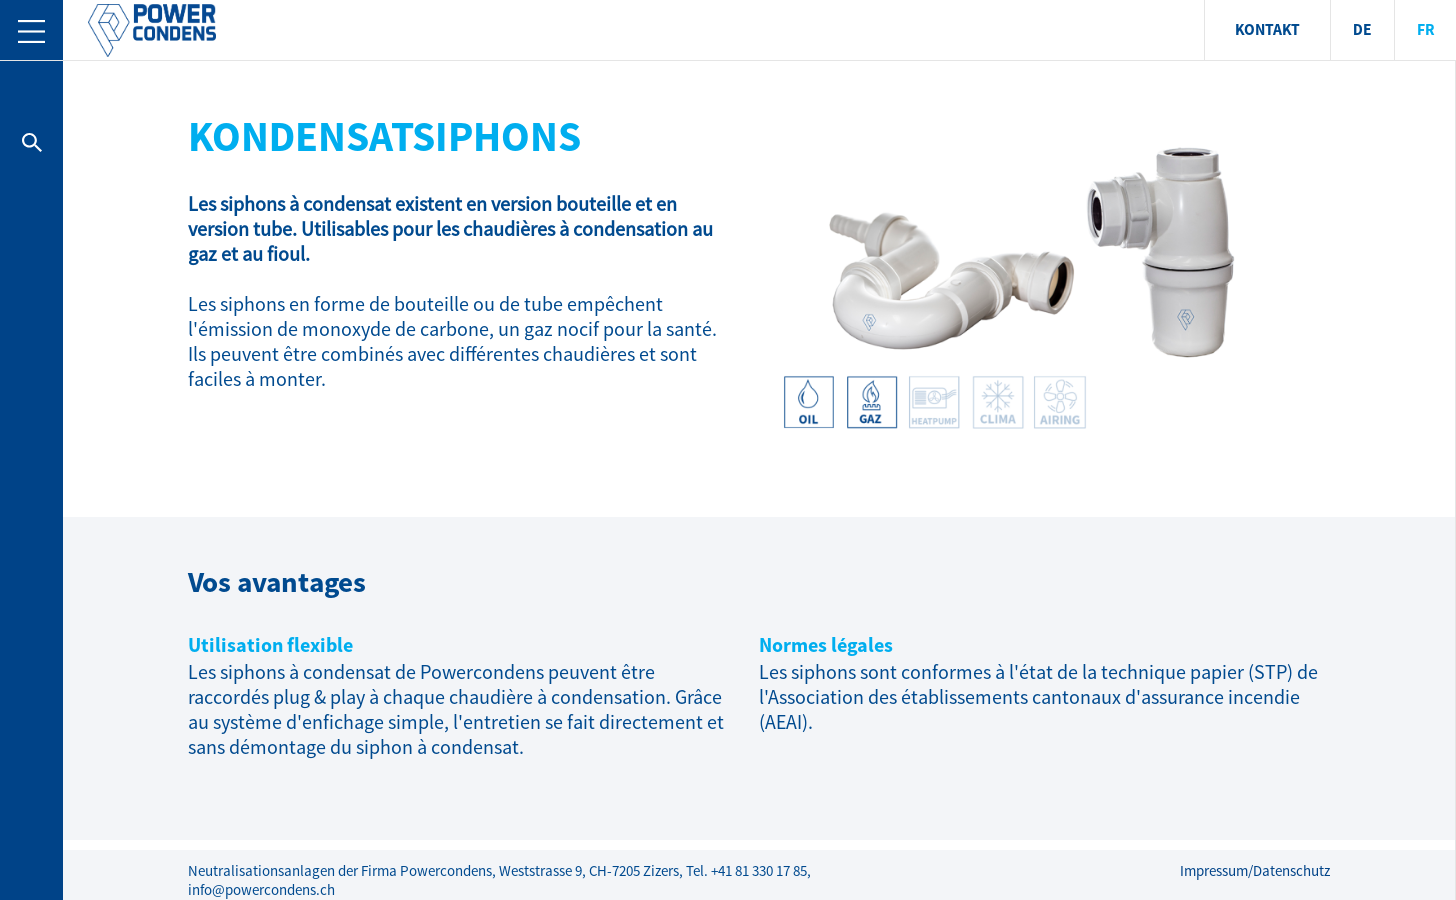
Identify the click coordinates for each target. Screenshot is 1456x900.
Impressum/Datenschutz (1255, 871)
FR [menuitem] (1426, 30)
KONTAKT (1267, 30)
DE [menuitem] (1362, 30)
